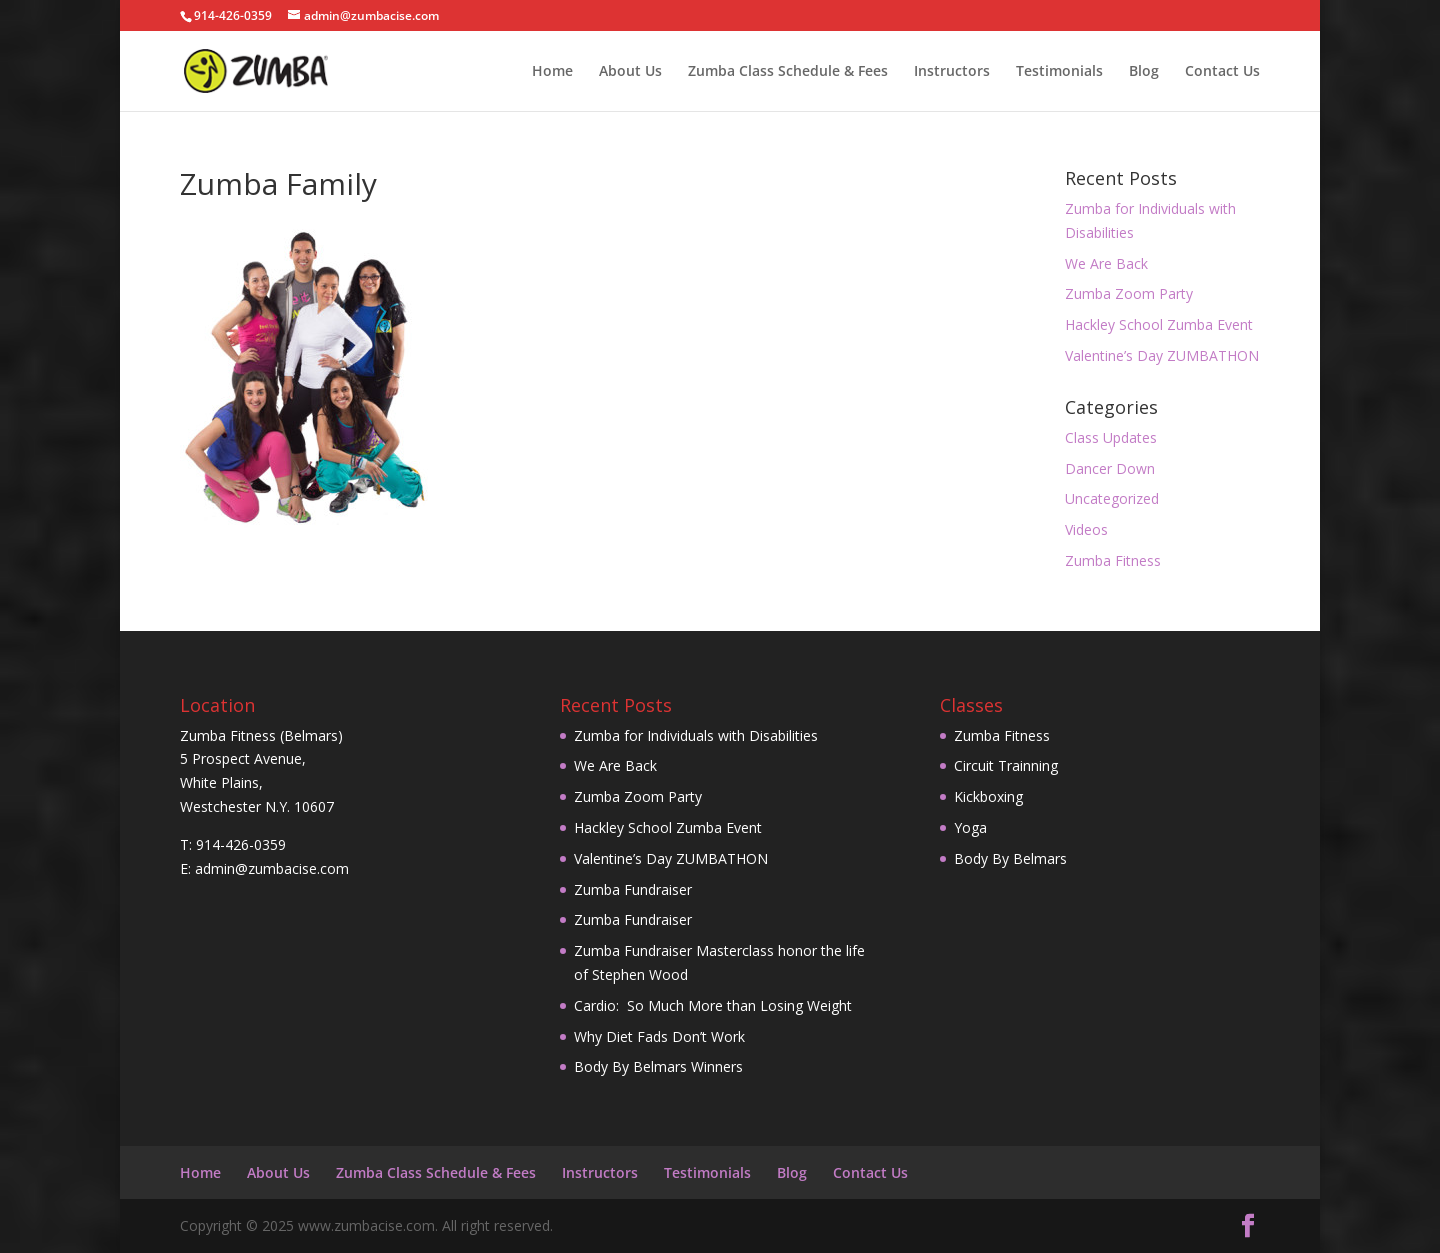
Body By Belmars (1010, 858)
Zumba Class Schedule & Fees (788, 72)
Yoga (970, 827)
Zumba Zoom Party (1129, 293)
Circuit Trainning (1006, 765)
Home (552, 72)
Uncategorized (1112, 498)
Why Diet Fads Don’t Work (659, 1036)
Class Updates (1111, 437)
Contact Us (1222, 72)
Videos (1086, 529)
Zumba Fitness (1113, 560)
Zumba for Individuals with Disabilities (696, 735)
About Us (630, 72)
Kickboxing (988, 796)
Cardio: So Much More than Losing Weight (713, 1005)
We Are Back (1106, 263)
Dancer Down (1110, 468)
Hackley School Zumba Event (1159, 324)
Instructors (952, 72)
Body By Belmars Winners (658, 1066)
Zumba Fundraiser (633, 889)
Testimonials (1059, 72)
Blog (1144, 72)
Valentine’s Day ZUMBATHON (1162, 355)
